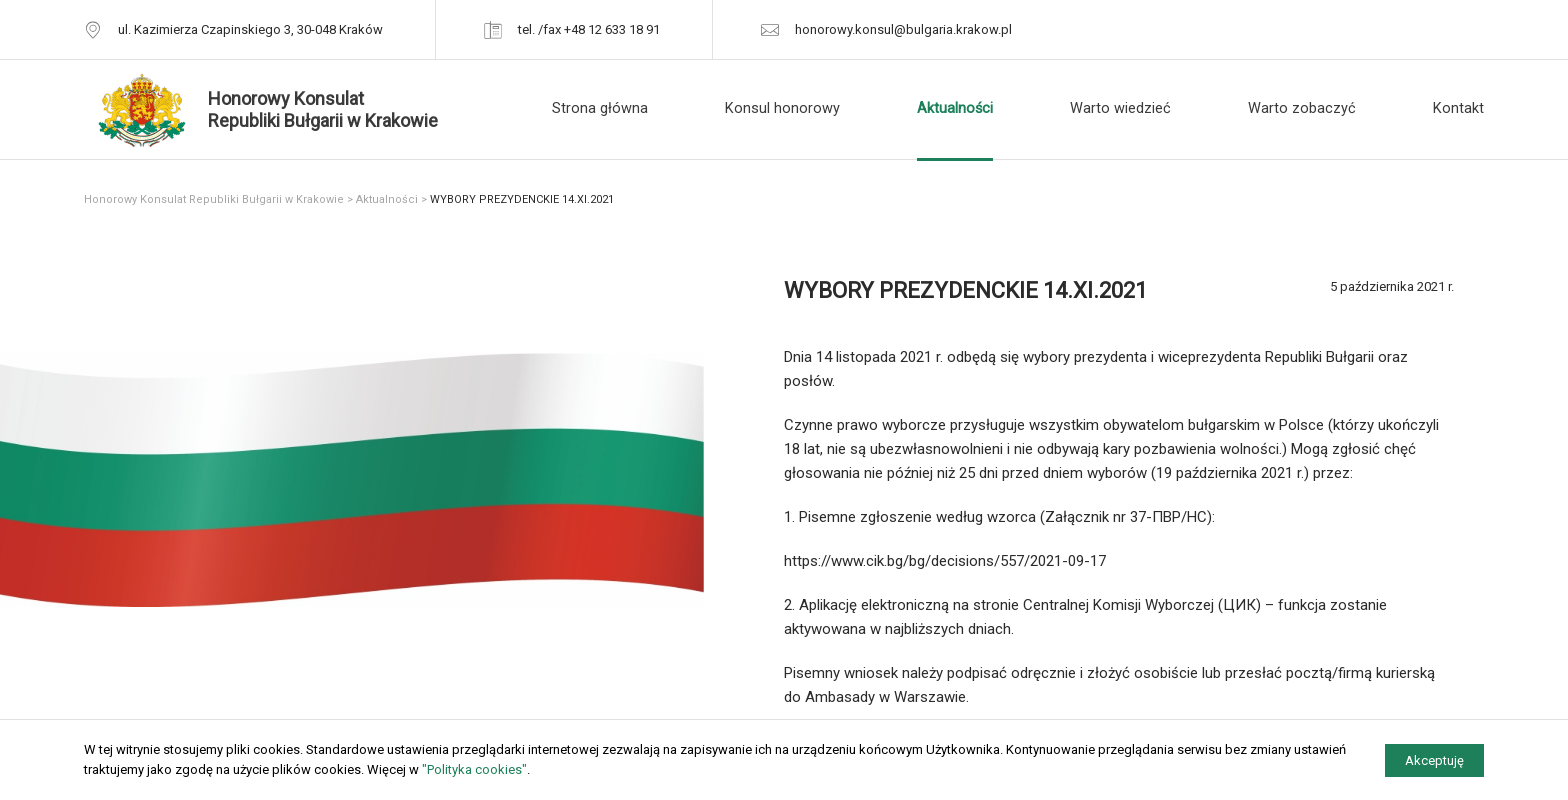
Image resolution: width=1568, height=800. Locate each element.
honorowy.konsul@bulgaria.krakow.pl (903, 29)
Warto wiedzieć (1120, 108)
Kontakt (1458, 108)
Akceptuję (1434, 760)
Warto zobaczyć (1302, 108)
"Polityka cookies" (474, 769)
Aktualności (955, 108)
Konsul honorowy (782, 108)
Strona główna (600, 108)
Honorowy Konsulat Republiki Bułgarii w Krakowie (214, 199)
